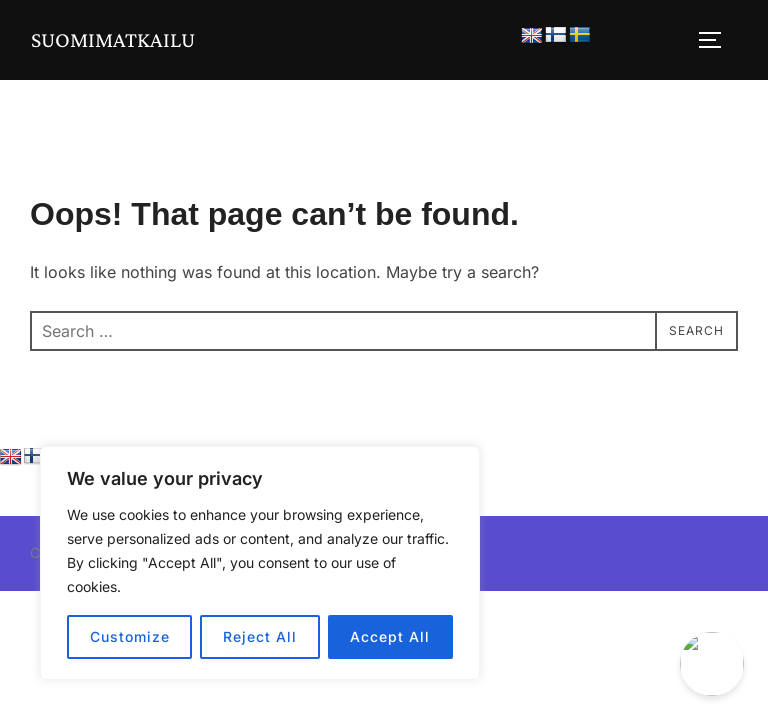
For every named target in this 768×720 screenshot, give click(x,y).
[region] (260, 563)
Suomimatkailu (113, 39)
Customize (130, 636)
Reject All (260, 636)
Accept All (390, 636)
